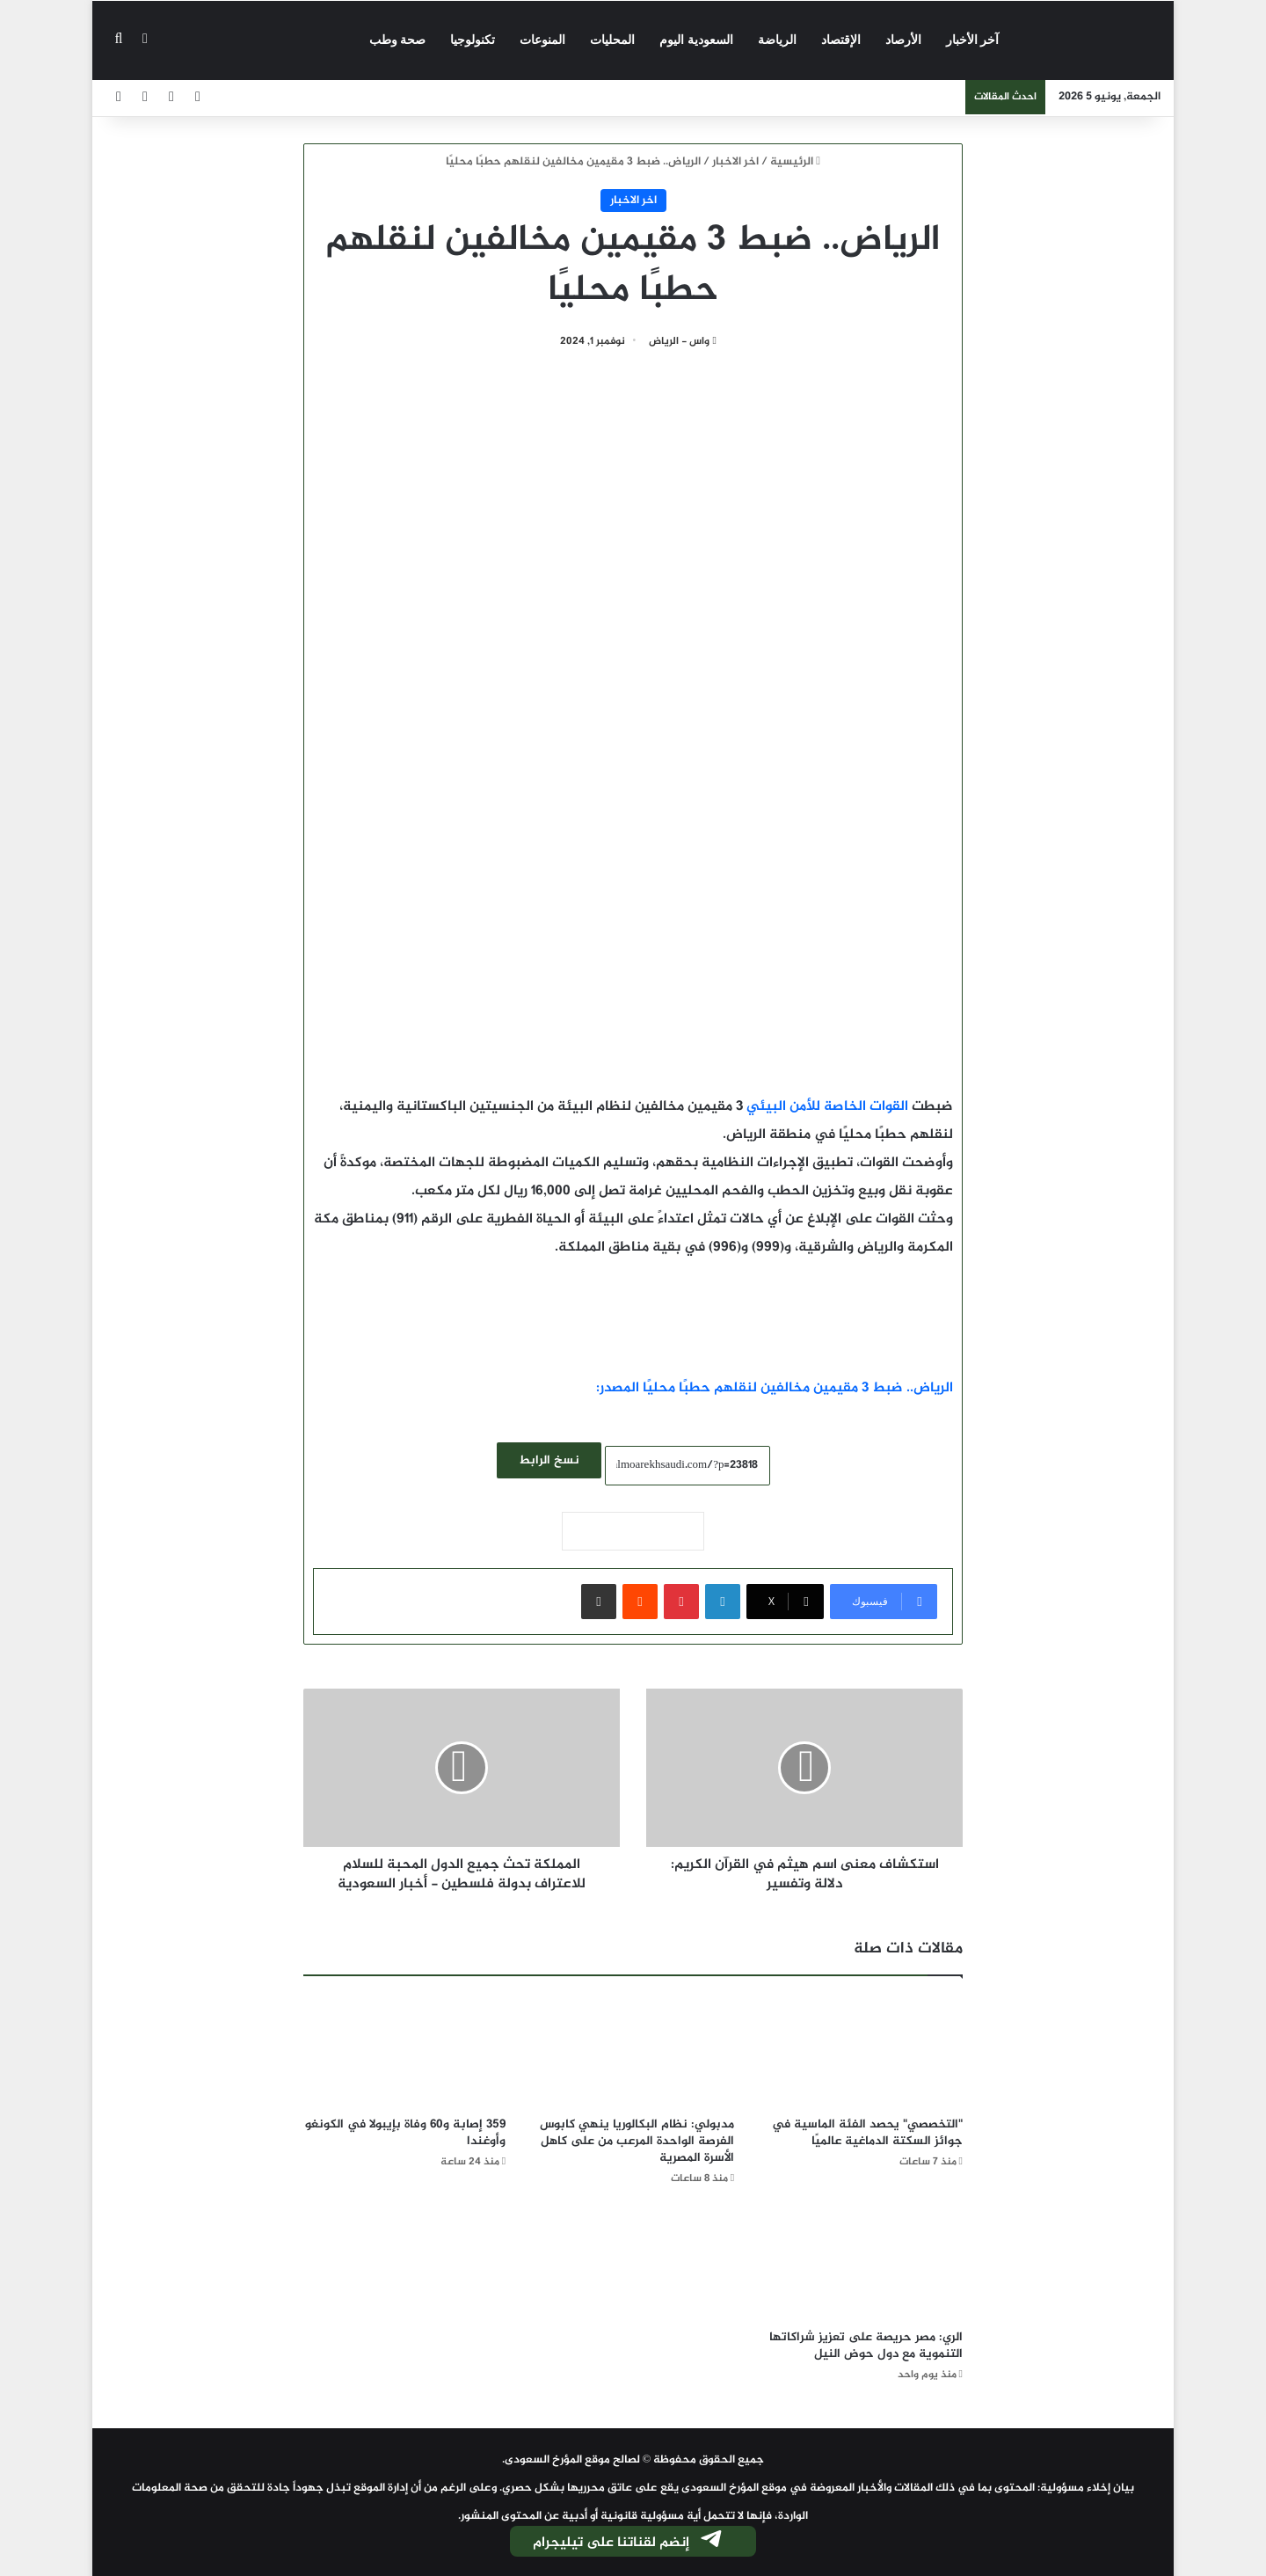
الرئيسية (795, 161)
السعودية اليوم (696, 40)
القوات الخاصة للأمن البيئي (827, 1107)
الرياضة (777, 40)
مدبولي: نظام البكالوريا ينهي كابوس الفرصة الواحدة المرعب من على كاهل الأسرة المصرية (637, 2141)
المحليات (612, 40)
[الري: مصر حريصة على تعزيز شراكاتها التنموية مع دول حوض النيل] (861, 2263)
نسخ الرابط (549, 1460)
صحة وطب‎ (397, 40)
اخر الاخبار (735, 161)
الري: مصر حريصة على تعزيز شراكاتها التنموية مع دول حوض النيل (866, 2345)
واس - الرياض (679, 341)
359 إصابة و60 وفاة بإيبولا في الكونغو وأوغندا (405, 2132)
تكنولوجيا (472, 40)
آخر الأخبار (973, 40)
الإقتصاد (841, 40)
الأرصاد (903, 40)
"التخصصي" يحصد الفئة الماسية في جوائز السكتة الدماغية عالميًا (867, 2132)
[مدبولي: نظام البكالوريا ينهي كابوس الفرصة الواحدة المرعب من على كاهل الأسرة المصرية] (633, 2051)
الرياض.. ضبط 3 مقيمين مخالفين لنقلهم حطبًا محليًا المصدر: (774, 1388)
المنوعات (542, 40)
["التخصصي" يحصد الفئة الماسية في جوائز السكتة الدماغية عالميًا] (861, 2051)
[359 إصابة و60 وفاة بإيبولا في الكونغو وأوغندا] (404, 2051)
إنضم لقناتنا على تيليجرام (628, 2542)
